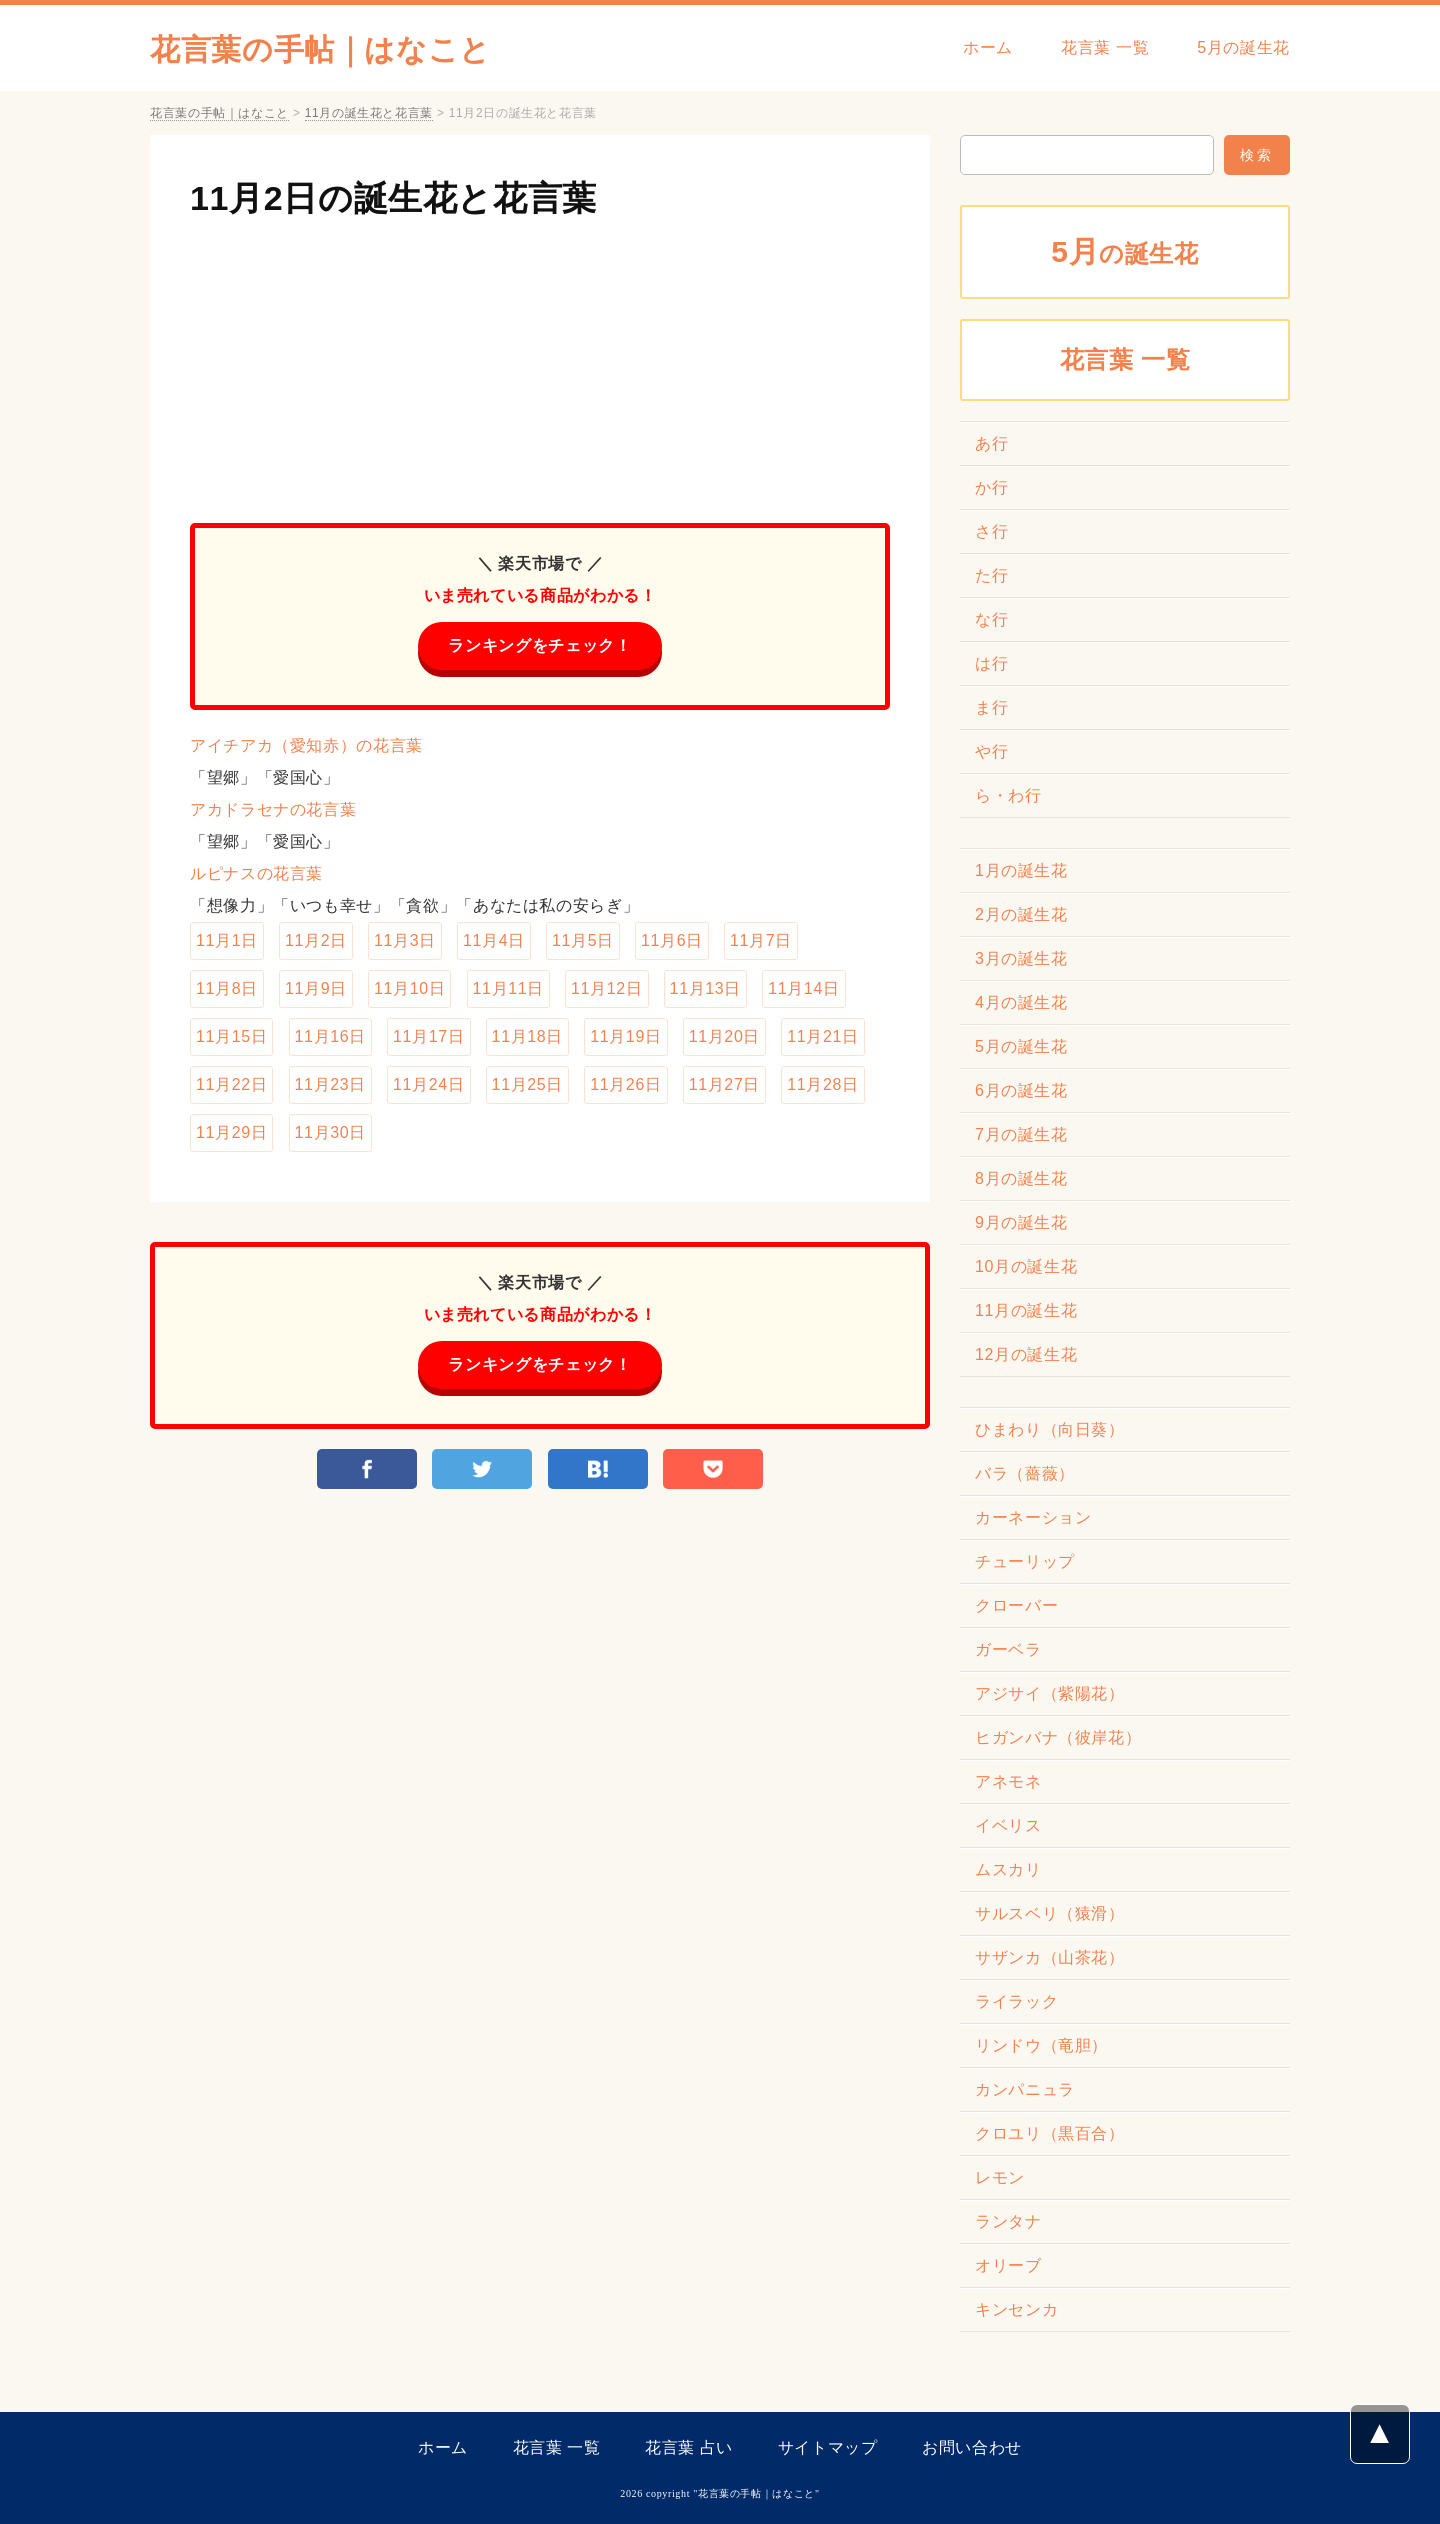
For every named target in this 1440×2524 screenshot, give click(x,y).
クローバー (1016, 1605)
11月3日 (405, 940)
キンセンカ (1016, 2309)
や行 (991, 751)
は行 (991, 663)
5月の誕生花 (1243, 47)
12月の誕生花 (1026, 1354)
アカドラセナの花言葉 (273, 809)
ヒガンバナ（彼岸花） (1058, 1737)
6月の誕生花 (1021, 1090)
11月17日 (428, 1036)
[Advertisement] (540, 363)
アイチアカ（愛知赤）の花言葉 (306, 745)
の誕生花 (1125, 251)
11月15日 (231, 1036)
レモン (1000, 2177)
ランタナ (1008, 2221)
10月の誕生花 (1026, 1266)
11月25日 (527, 1084)
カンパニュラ (1025, 2089)
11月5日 (583, 940)
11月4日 (494, 940)
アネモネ (1008, 1781)
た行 (991, 575)
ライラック (1016, 2001)
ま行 (991, 707)
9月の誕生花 (1021, 1222)
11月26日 (625, 1084)
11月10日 (409, 988)
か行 (991, 487)
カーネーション (1033, 1517)
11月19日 (625, 1036)
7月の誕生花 (1021, 1134)
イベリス (1008, 1825)
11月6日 (672, 940)
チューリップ (1025, 1561)
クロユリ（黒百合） (1050, 2133)
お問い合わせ (972, 2447)
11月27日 (724, 1084)
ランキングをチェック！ (539, 645)
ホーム (988, 47)
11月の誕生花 (1026, 1310)
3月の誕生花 (1021, 958)
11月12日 (606, 988)
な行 (991, 619)
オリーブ (1008, 2265)
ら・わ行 (1008, 795)
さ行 (991, 531)
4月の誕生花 (1021, 1002)
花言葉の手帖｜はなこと (320, 49)
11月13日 (705, 988)
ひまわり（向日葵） (1050, 1429)
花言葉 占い (689, 2447)
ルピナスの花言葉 (256, 873)
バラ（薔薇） (1025, 1473)
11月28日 (822, 1084)
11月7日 (761, 940)
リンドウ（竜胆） (1041, 2045)
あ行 (991, 443)
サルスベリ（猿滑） (1050, 1913)
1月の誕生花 (1021, 870)
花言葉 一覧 (1105, 47)
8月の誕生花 (1021, 1178)
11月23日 (330, 1084)
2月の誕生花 (1021, 914)
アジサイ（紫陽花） (1050, 1693)
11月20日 (724, 1036)
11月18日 (527, 1036)
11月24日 (428, 1084)
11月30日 (330, 1132)
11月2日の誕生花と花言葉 (393, 198)
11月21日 (822, 1036)
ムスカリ (1008, 1869)
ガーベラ (1008, 1649)
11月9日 (316, 988)
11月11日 (508, 988)
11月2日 (316, 940)
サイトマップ (828, 2447)
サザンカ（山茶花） (1050, 1957)
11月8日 (227, 988)
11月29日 (231, 1132)
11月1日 (227, 940)
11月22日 (231, 1084)
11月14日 (803, 988)
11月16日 (330, 1036)
